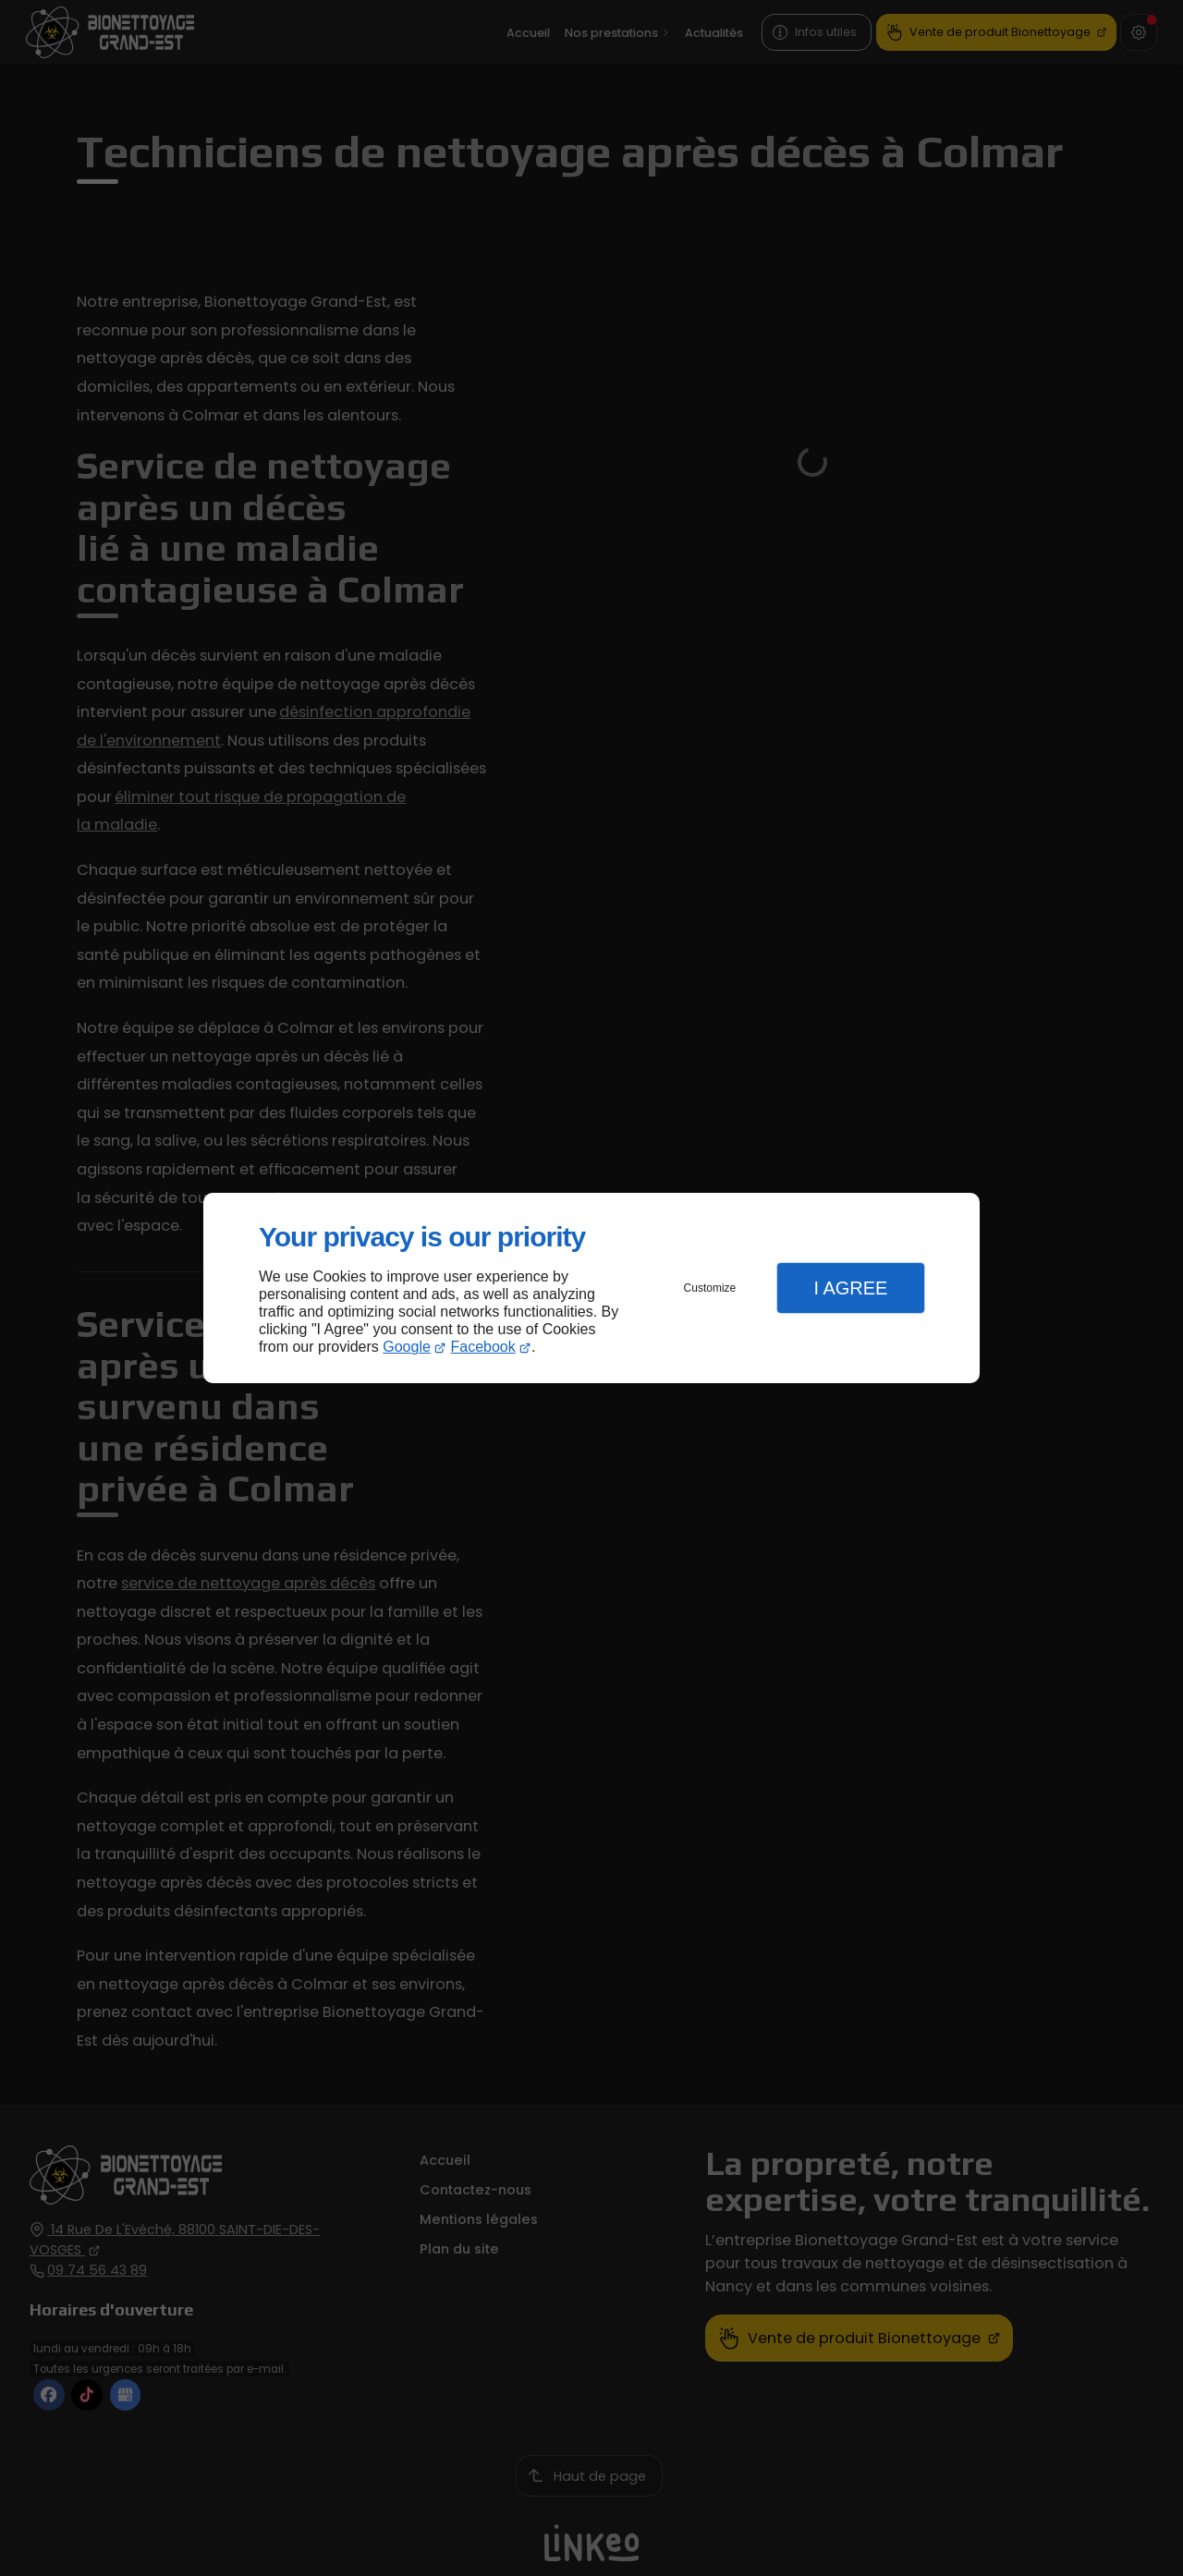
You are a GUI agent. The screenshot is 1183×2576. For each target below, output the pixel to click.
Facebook (483, 1347)
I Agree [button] (850, 1288)
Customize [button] (710, 1288)
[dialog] (591, 1288)
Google (407, 1347)
